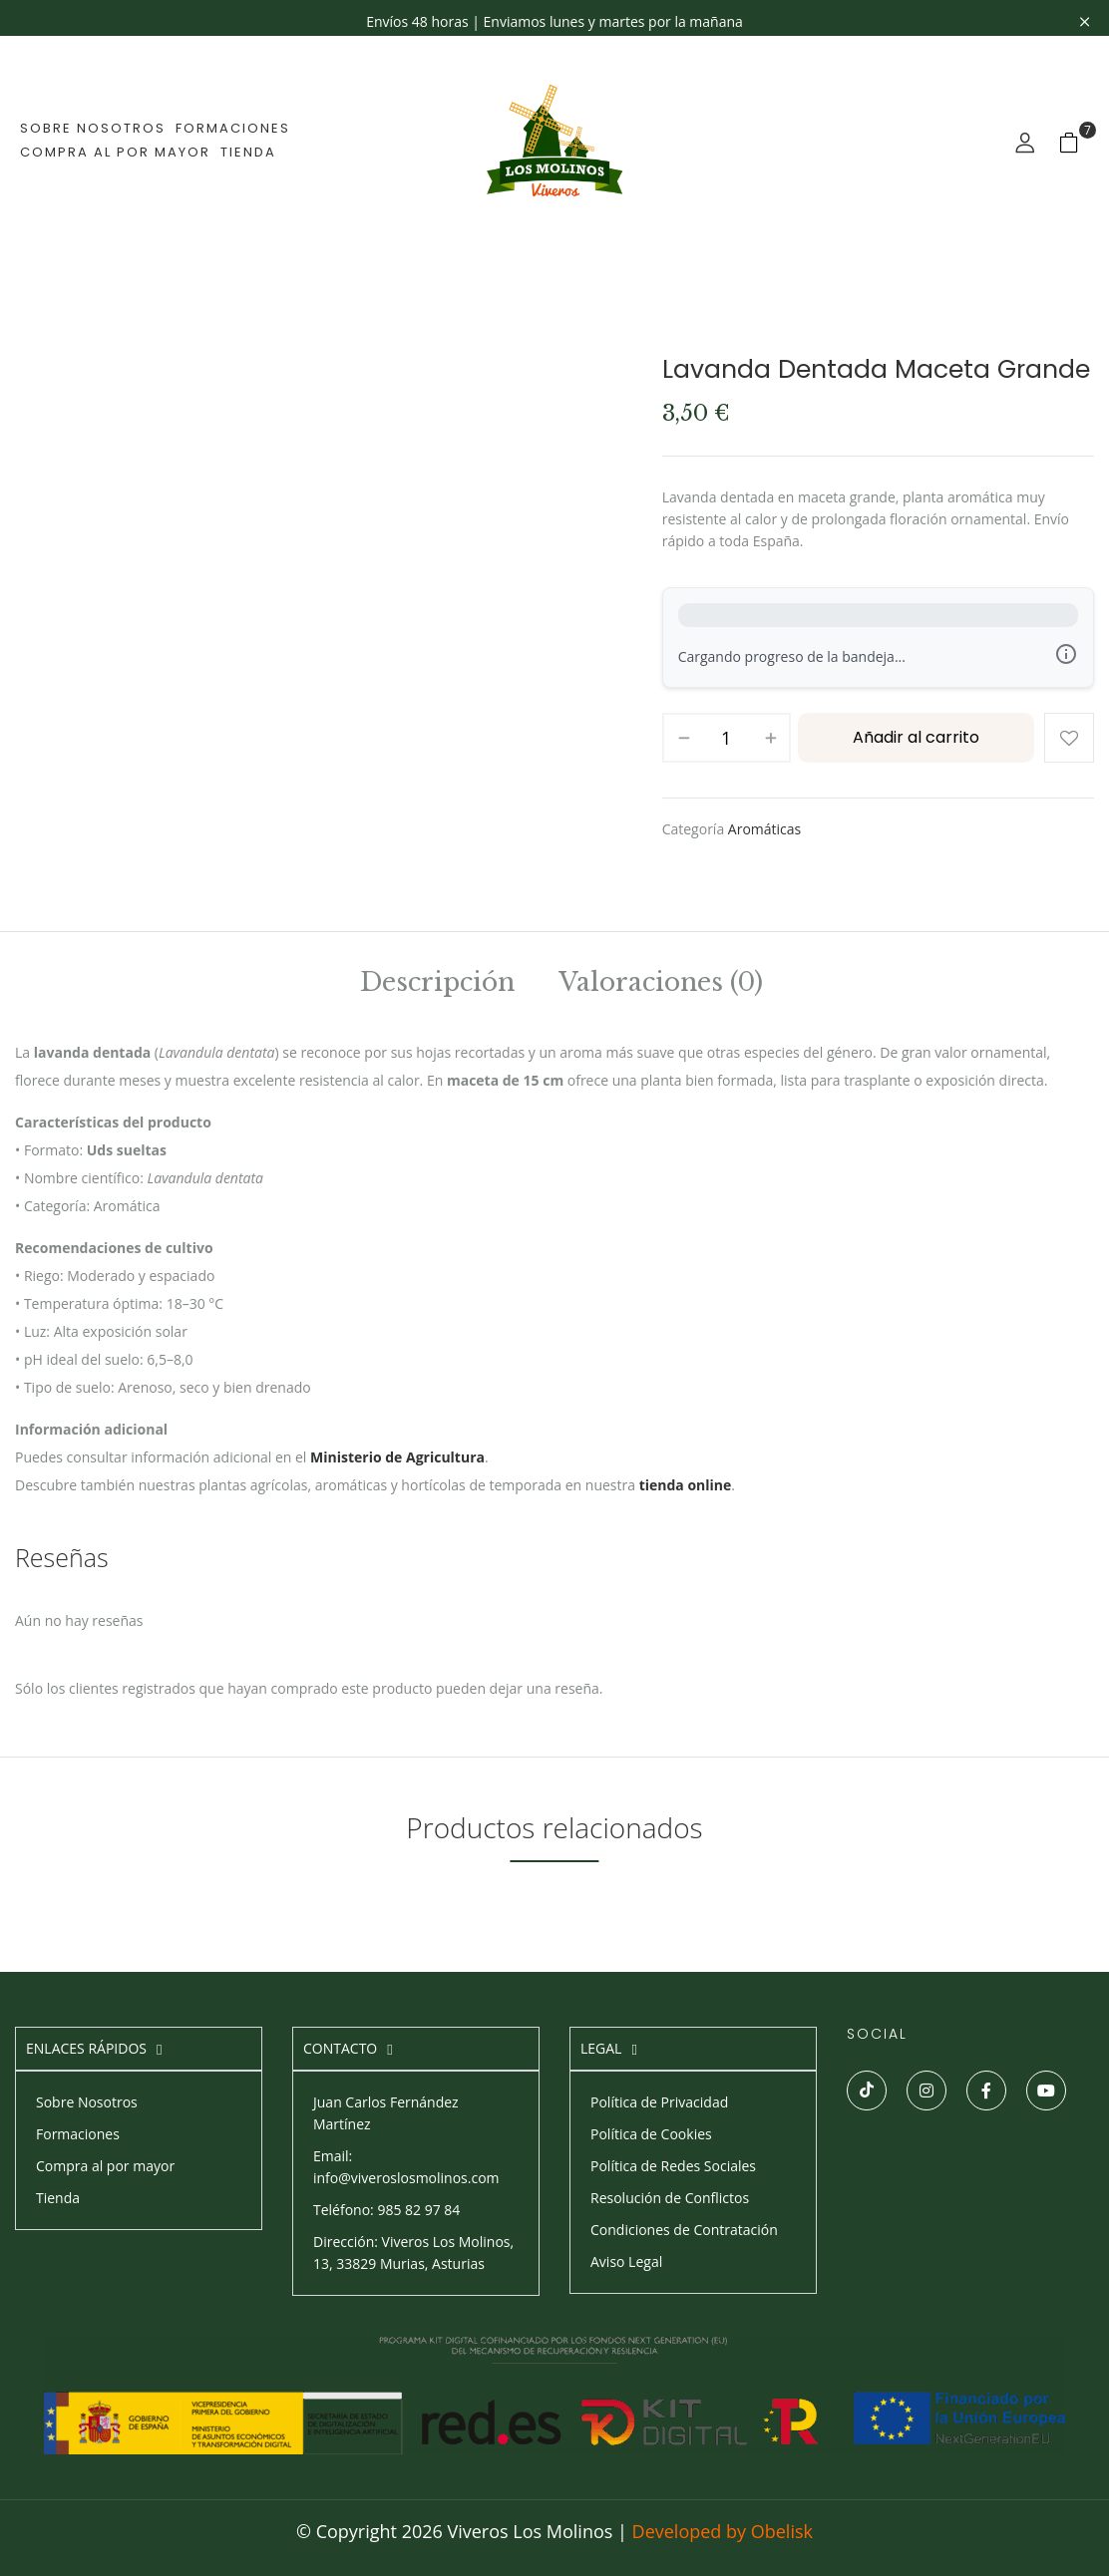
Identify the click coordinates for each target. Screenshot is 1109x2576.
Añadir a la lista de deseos (1069, 738)
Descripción (437, 985)
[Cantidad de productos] (726, 738)
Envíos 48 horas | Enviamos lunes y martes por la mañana (554, 21)
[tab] (437, 985)
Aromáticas (764, 828)
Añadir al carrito (916, 737)
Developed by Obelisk (722, 2531)
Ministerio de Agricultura (397, 1457)
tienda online (685, 1484)
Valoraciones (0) (660, 985)
